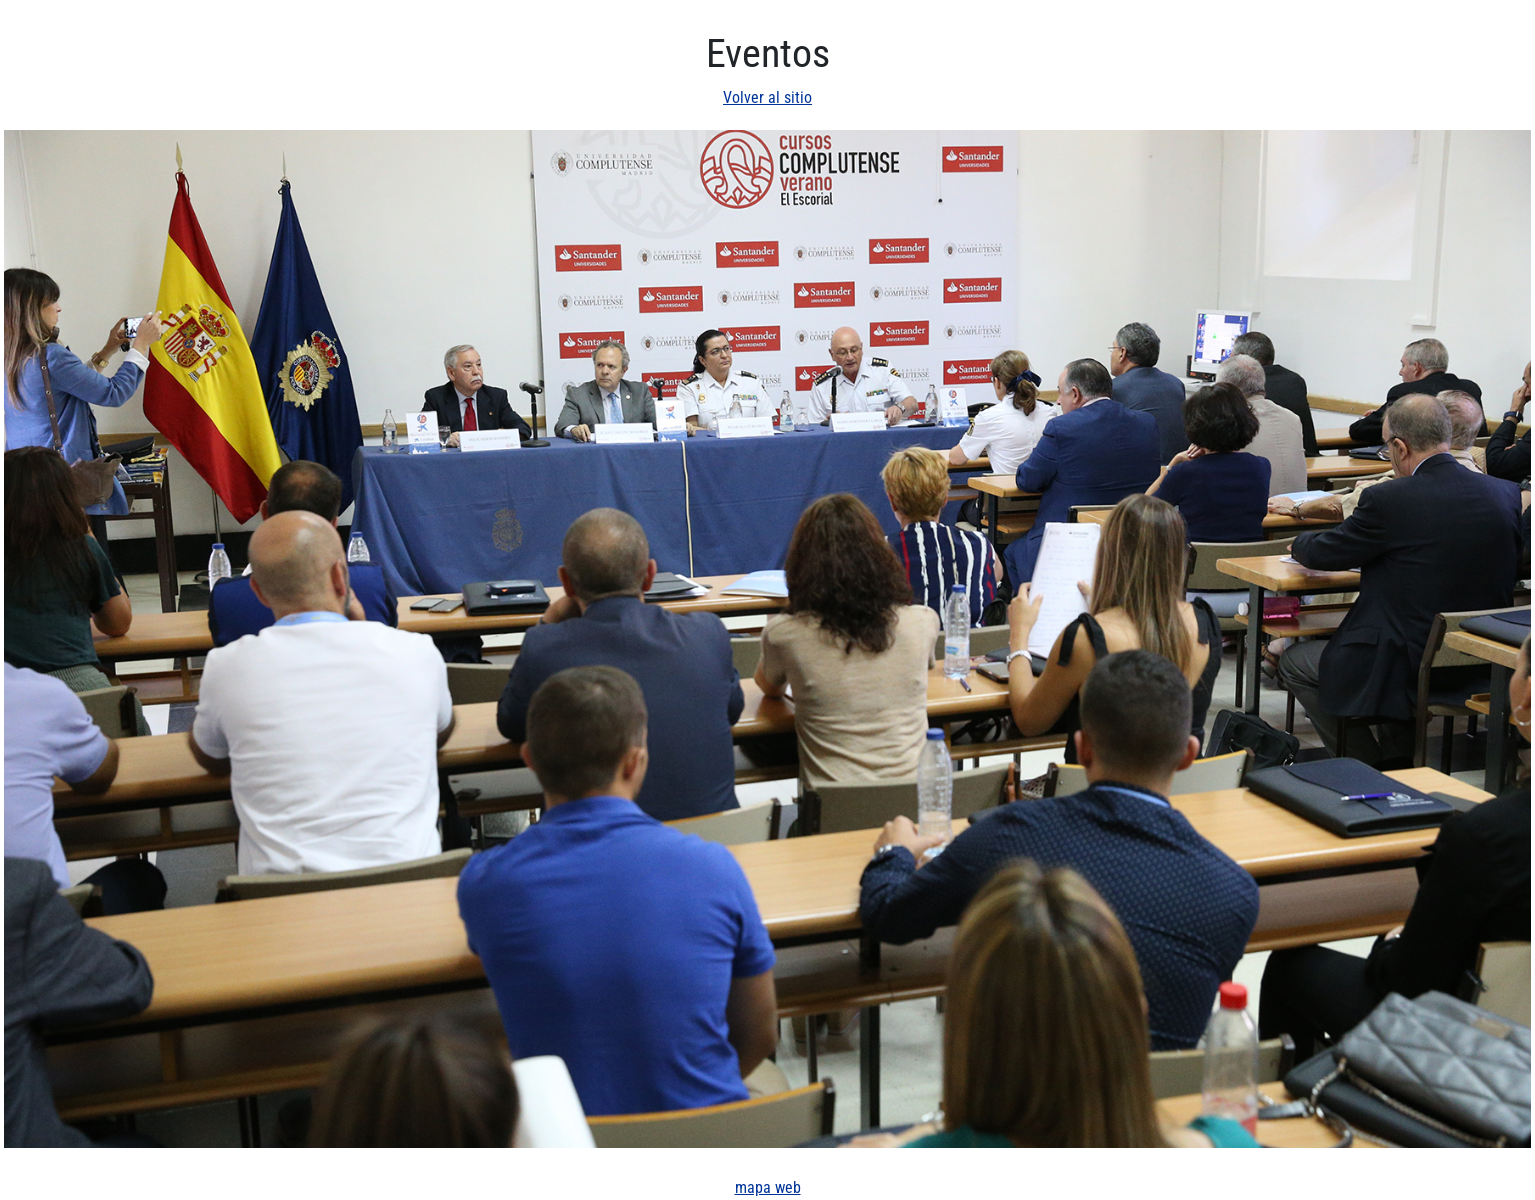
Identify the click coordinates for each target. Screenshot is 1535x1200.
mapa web (768, 1187)
